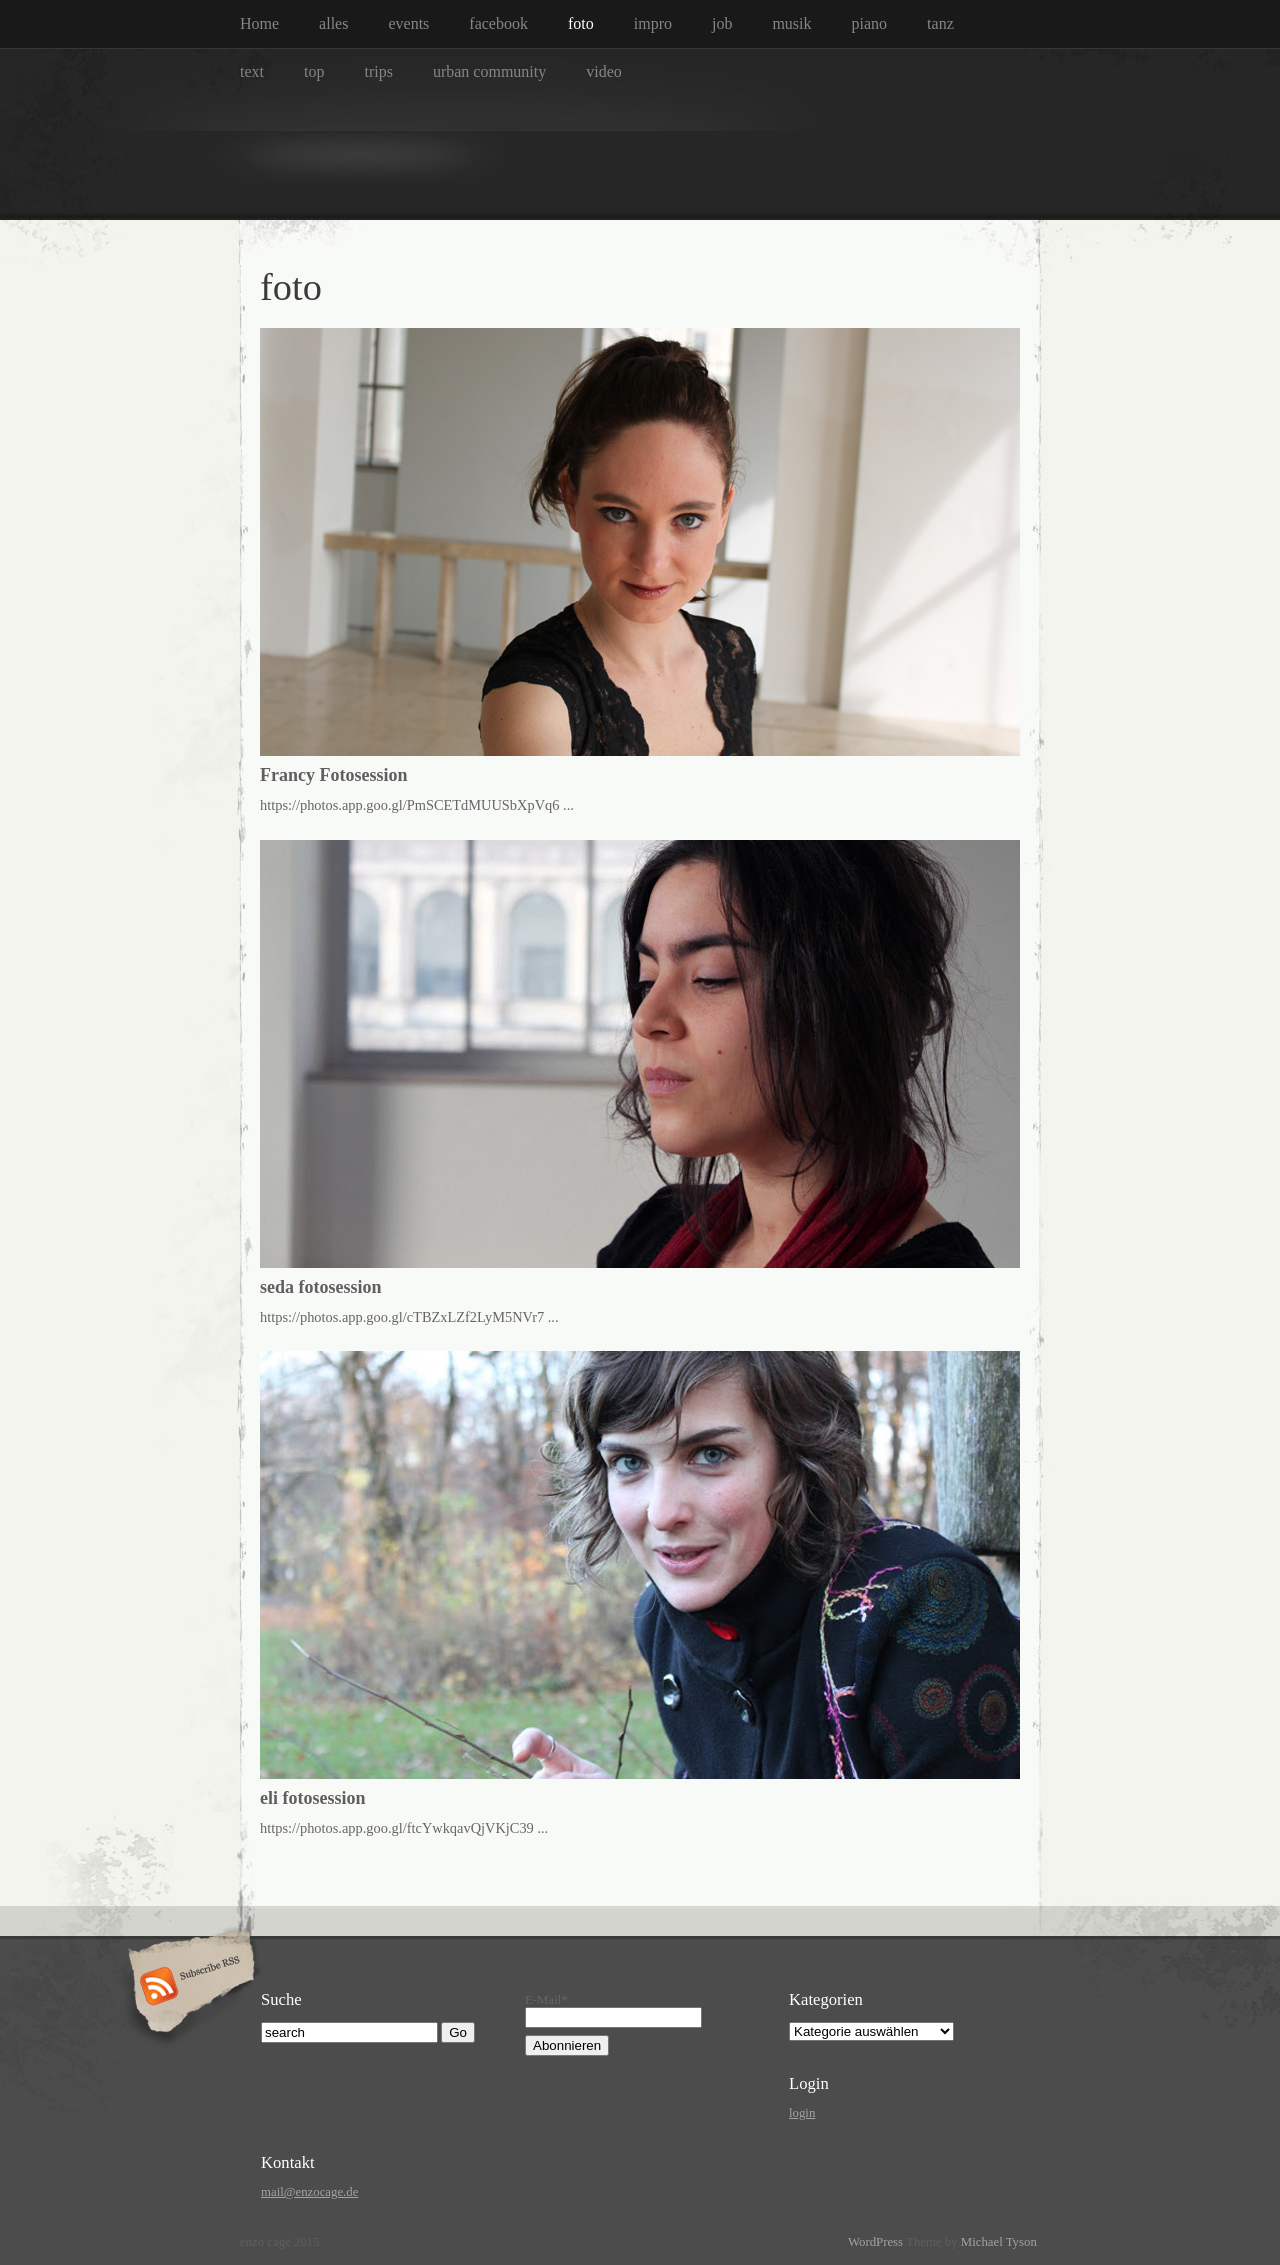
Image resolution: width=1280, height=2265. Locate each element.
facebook (498, 23)
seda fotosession (321, 1287)
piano (870, 23)
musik (791, 23)
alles (333, 23)
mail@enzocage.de (309, 2192)
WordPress (875, 2242)
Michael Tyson (999, 2242)
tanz (940, 23)
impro (653, 23)
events (408, 23)
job (722, 23)
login (802, 2113)
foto (581, 23)
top (314, 71)
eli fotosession (313, 1798)
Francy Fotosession (334, 775)
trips (378, 71)
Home (259, 23)
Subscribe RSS (188, 1988)
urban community (489, 71)
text (252, 71)
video (604, 71)
